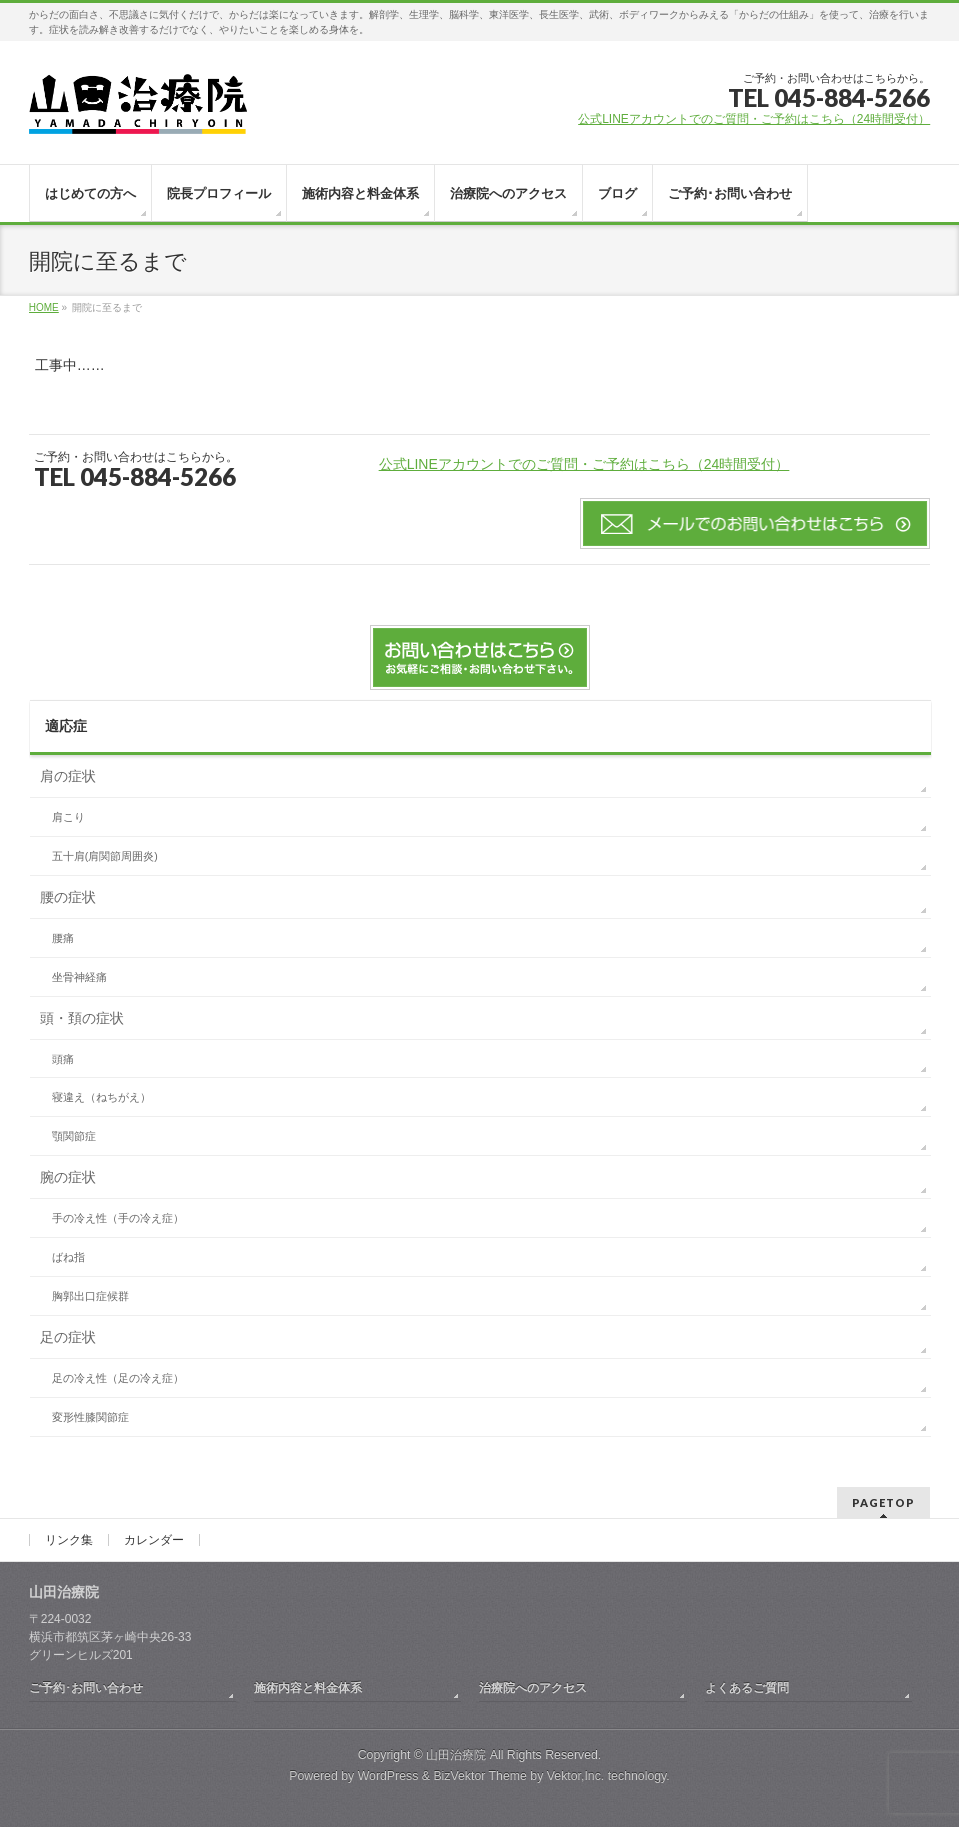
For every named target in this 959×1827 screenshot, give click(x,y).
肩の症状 (68, 776)
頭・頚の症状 (82, 1018)
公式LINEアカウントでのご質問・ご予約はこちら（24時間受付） (754, 119)
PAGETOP (883, 1502)
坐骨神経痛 (79, 977)
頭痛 (63, 1059)
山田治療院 (456, 1755)
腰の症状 (68, 897)
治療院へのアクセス (533, 1688)
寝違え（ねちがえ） (101, 1097)
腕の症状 (68, 1177)
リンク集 (69, 1540)
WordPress (388, 1776)
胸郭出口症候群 (90, 1296)
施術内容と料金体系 (308, 1688)
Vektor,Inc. (576, 1776)
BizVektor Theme (480, 1776)
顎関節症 (74, 1136)
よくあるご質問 (747, 1688)
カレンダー (154, 1540)
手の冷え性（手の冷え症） (118, 1218)
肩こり (68, 817)
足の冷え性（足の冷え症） (118, 1378)
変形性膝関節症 (90, 1417)
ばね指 (68, 1257)
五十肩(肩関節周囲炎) (105, 856)
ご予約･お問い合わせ (86, 1688)
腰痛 (63, 938)
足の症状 (68, 1337)
